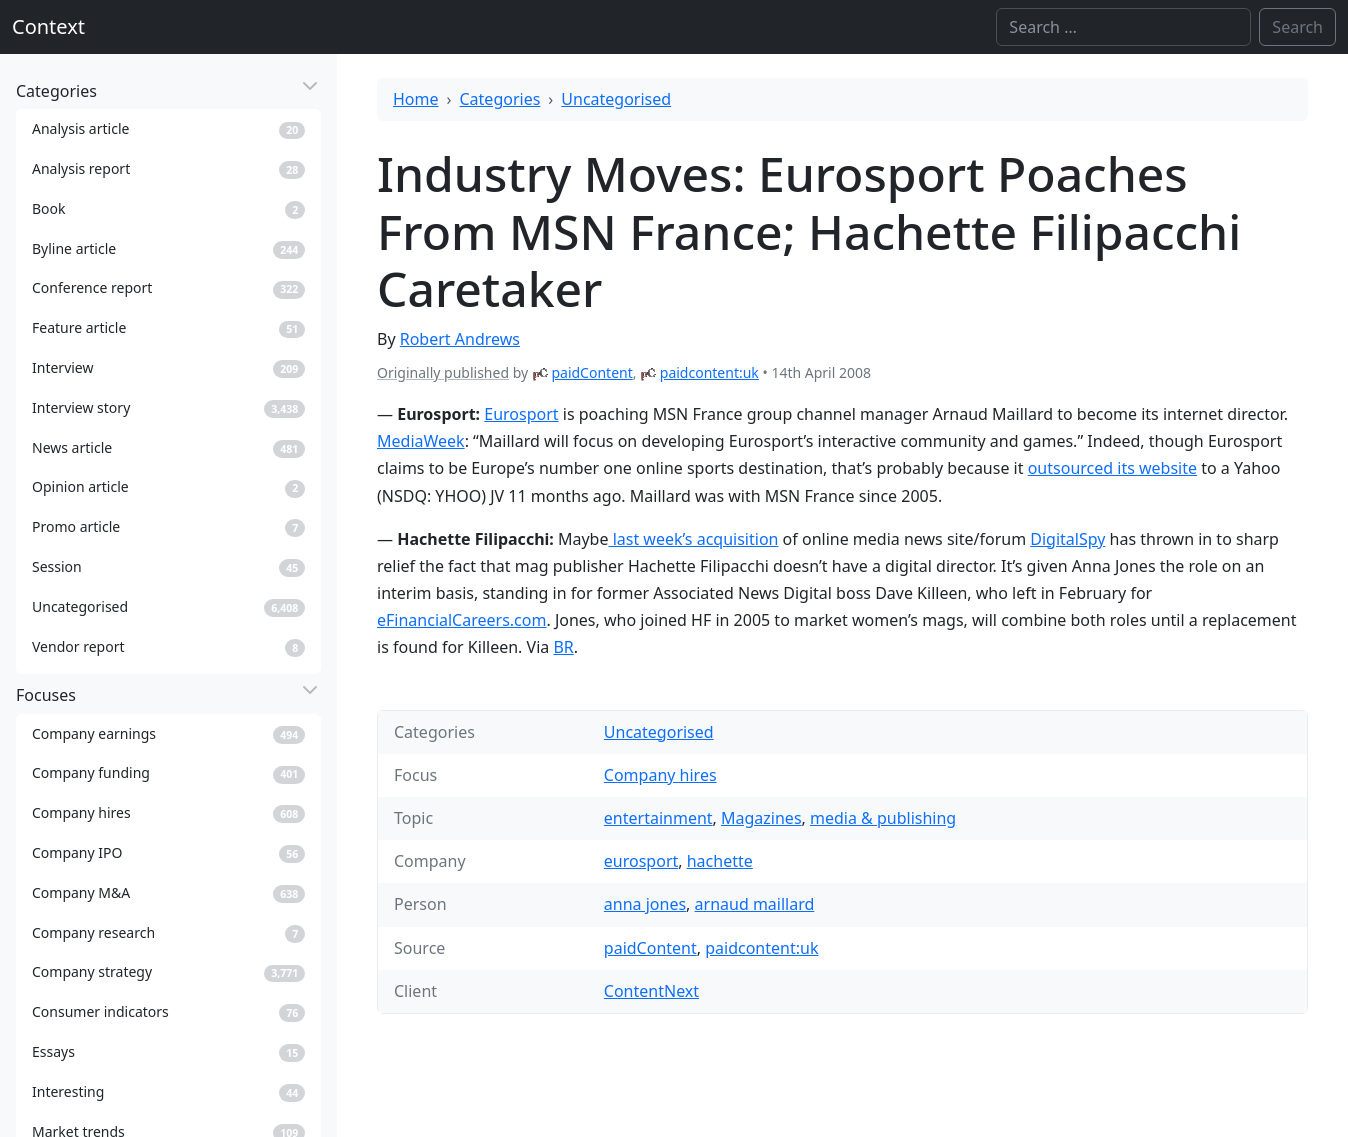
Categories (500, 99)
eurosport (641, 861)
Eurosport (521, 414)
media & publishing (883, 818)
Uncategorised (616, 99)
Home (416, 99)
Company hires (660, 775)
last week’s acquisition (694, 539)
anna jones (645, 904)
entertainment (658, 818)
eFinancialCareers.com (461, 620)
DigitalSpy (1067, 539)
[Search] (1123, 27)
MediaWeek (421, 441)
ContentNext (651, 991)
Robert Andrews (460, 339)
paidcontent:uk (709, 372)
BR (563, 647)
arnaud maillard (755, 904)
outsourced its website (1112, 468)
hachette (720, 861)
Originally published (443, 372)
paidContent (591, 372)
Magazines (761, 818)
